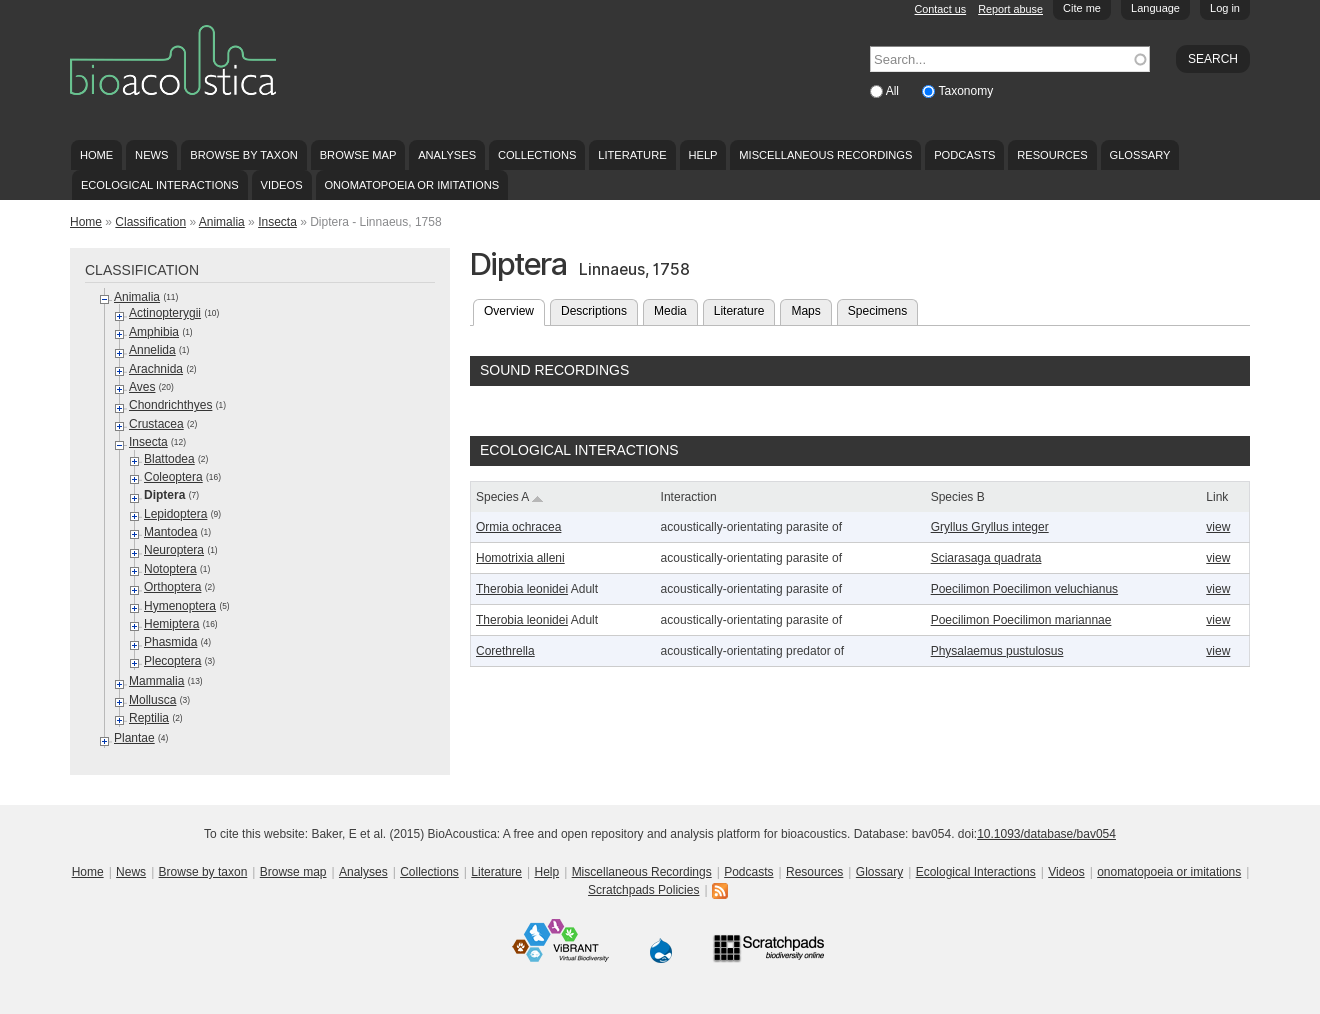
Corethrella (505, 651)
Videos (282, 185)
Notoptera (170, 569)
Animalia (222, 222)
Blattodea (169, 459)
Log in (1225, 8)
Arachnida (156, 369)
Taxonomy (965, 91)
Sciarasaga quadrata (986, 558)
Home (96, 155)
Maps (805, 311)
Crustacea (156, 424)
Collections (537, 155)
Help (702, 155)
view (1218, 527)
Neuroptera (174, 550)
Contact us (941, 9)
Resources (1052, 155)
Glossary (1140, 155)
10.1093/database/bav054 (1046, 834)
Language (1155, 8)
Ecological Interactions (160, 185)
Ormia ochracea (518, 527)
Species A (510, 497)
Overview (514, 309)
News (151, 155)
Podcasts (964, 155)
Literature (632, 155)
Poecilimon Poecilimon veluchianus (1024, 589)
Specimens (877, 311)
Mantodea (170, 532)
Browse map (358, 155)
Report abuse (1010, 9)
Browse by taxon (244, 155)
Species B (958, 497)
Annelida (152, 350)
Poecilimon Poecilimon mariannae (1021, 620)
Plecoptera (172, 661)
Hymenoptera (180, 606)
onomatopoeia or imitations (411, 185)
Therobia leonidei (522, 589)
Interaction (689, 497)
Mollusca (152, 700)
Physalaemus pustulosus (997, 651)
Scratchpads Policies (643, 890)
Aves (142, 387)
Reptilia (149, 718)
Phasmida (170, 642)
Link (1217, 497)
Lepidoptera (175, 514)
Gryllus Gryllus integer (990, 527)
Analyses (447, 155)
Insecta (277, 222)
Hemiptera (171, 624)
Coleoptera (173, 477)
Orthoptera (172, 587)
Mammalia (156, 681)
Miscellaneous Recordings (825, 155)
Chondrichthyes (170, 405)
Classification (150, 222)
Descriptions (594, 311)
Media (670, 311)
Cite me (1082, 8)
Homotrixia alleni (520, 558)
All (894, 91)
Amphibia (154, 332)
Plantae (134, 738)
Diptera (164, 495)
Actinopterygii (165, 313)
